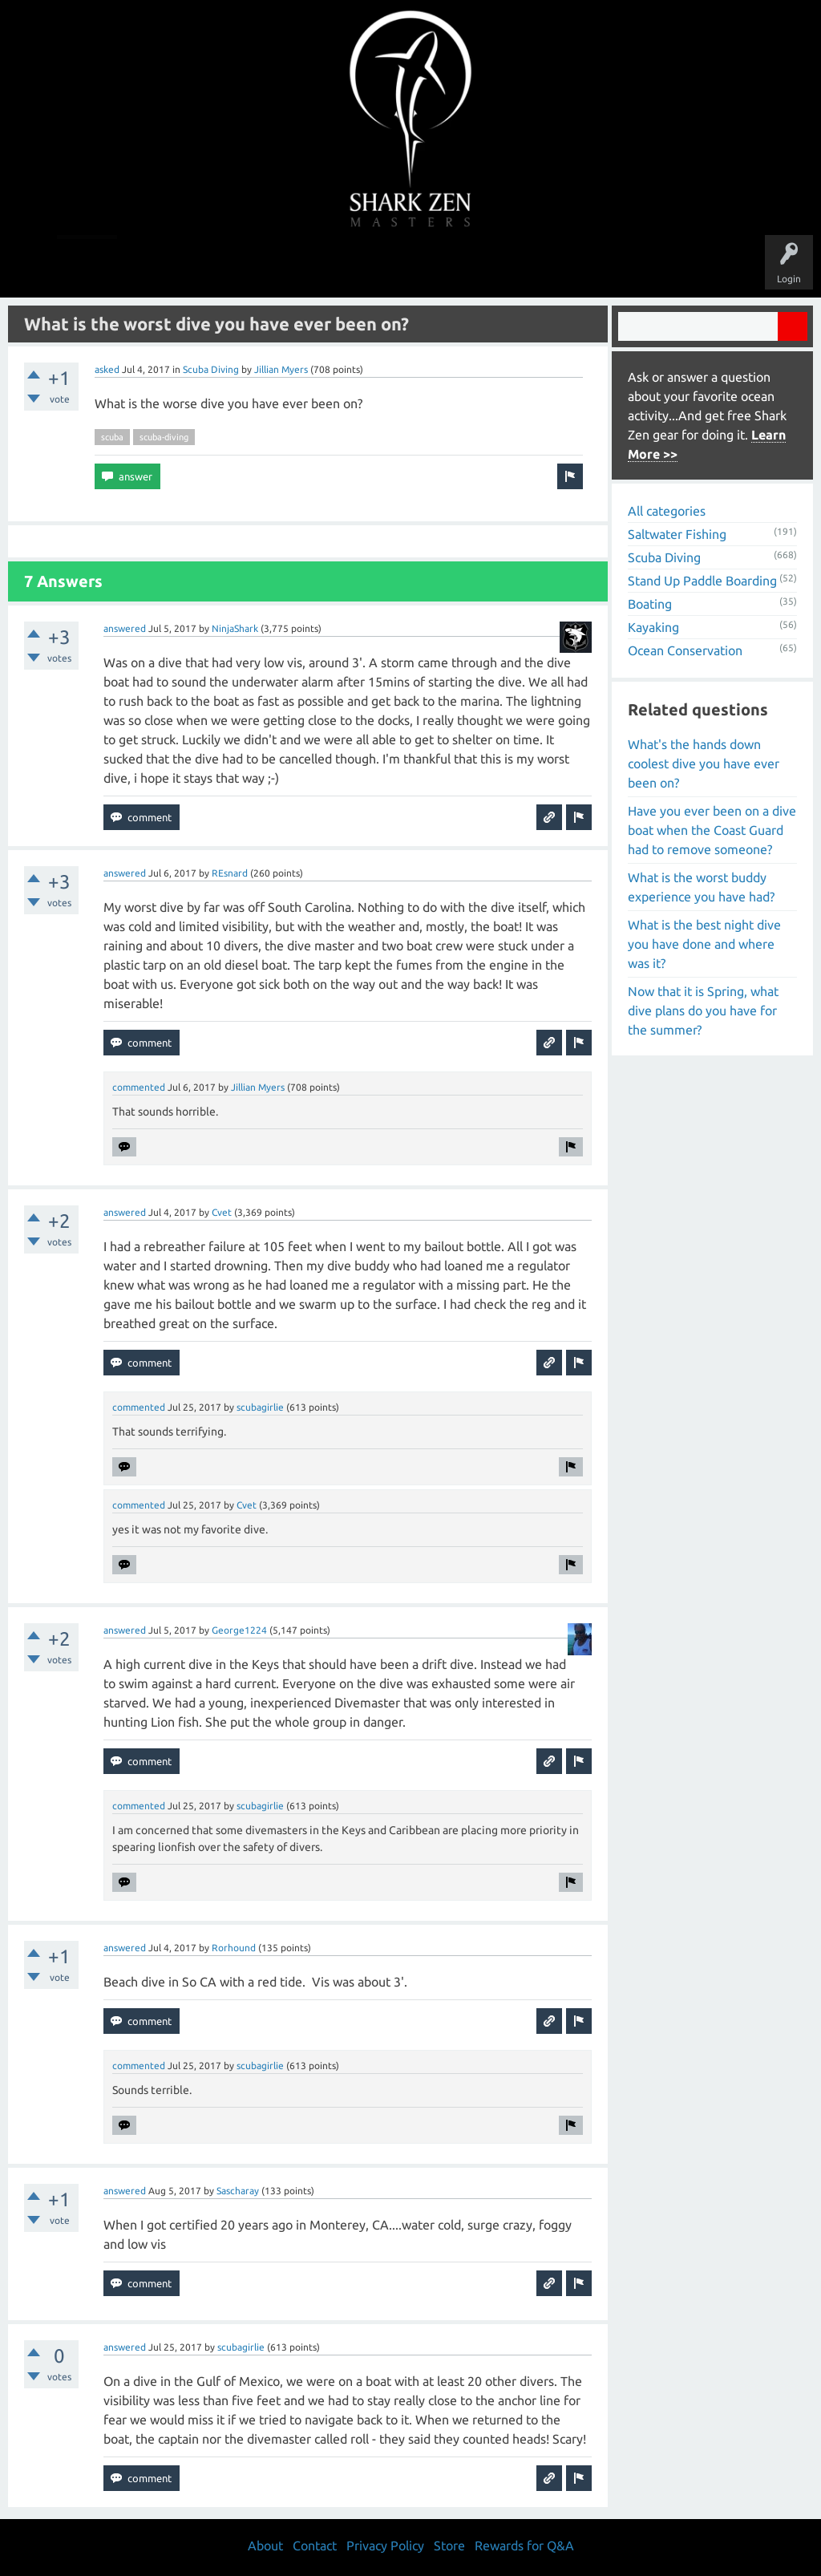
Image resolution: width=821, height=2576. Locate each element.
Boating (650, 604)
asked (107, 369)
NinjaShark (235, 628)
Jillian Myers (281, 369)
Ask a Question (478, 266)
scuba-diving (164, 437)
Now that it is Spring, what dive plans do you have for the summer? (703, 1010)
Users (411, 266)
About (545, 266)
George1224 (239, 1630)
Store (595, 266)
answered (124, 628)
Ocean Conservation (685, 650)
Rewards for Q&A (524, 2545)
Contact (315, 2545)
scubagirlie (260, 1407)
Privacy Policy (385, 2545)
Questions (232, 266)
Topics (361, 266)
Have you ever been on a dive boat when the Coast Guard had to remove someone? (712, 830)
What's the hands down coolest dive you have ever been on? (703, 763)
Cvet (222, 1212)
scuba (112, 437)
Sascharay (237, 2190)
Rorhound (234, 1947)
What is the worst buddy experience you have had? (701, 887)
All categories (667, 511)
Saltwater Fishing (677, 534)
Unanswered (299, 266)
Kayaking (653, 627)
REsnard (230, 873)
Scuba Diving (211, 369)
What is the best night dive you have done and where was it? (704, 943)
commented (138, 1087)
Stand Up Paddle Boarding (702, 580)
